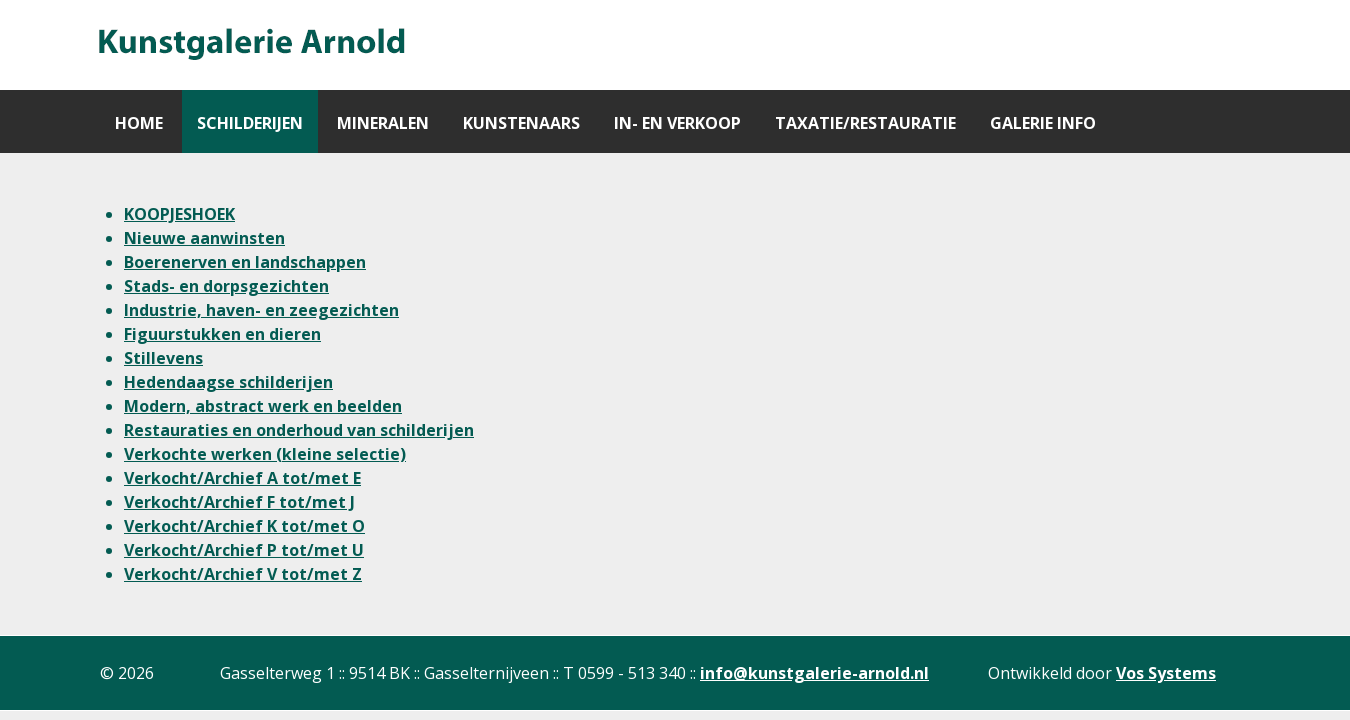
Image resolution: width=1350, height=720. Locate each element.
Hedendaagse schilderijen (228, 382)
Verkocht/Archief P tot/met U (244, 550)
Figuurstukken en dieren (222, 334)
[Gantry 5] (250, 45)
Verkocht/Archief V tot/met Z (243, 574)
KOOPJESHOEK (179, 214)
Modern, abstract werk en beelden (263, 406)
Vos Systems (1166, 673)
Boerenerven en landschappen (245, 262)
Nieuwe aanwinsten (204, 238)
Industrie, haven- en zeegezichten (261, 310)
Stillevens (163, 358)
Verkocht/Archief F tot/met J (239, 502)
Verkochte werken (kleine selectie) (265, 454)
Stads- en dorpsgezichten (226, 286)
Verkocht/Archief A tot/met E (242, 478)
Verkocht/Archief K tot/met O (244, 526)
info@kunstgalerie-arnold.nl (814, 673)
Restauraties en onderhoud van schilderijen (299, 430)
